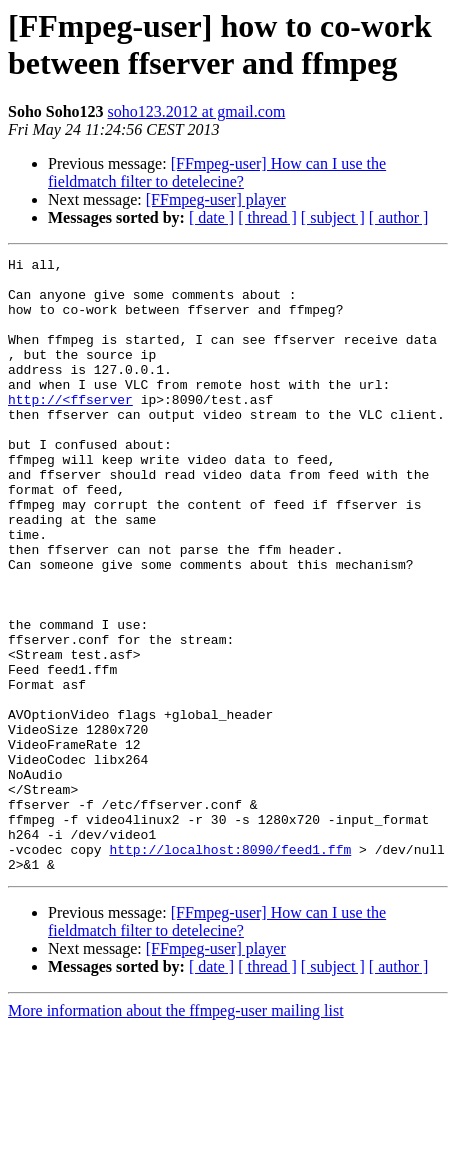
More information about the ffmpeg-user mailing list (176, 1133)
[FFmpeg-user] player (216, 199)
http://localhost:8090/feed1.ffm (230, 969)
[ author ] (399, 217)
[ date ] (211, 217)
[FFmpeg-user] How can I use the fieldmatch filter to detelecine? (217, 172)
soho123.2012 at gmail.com (197, 111)
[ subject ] (333, 217)
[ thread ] (267, 217)
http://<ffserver (70, 429)
